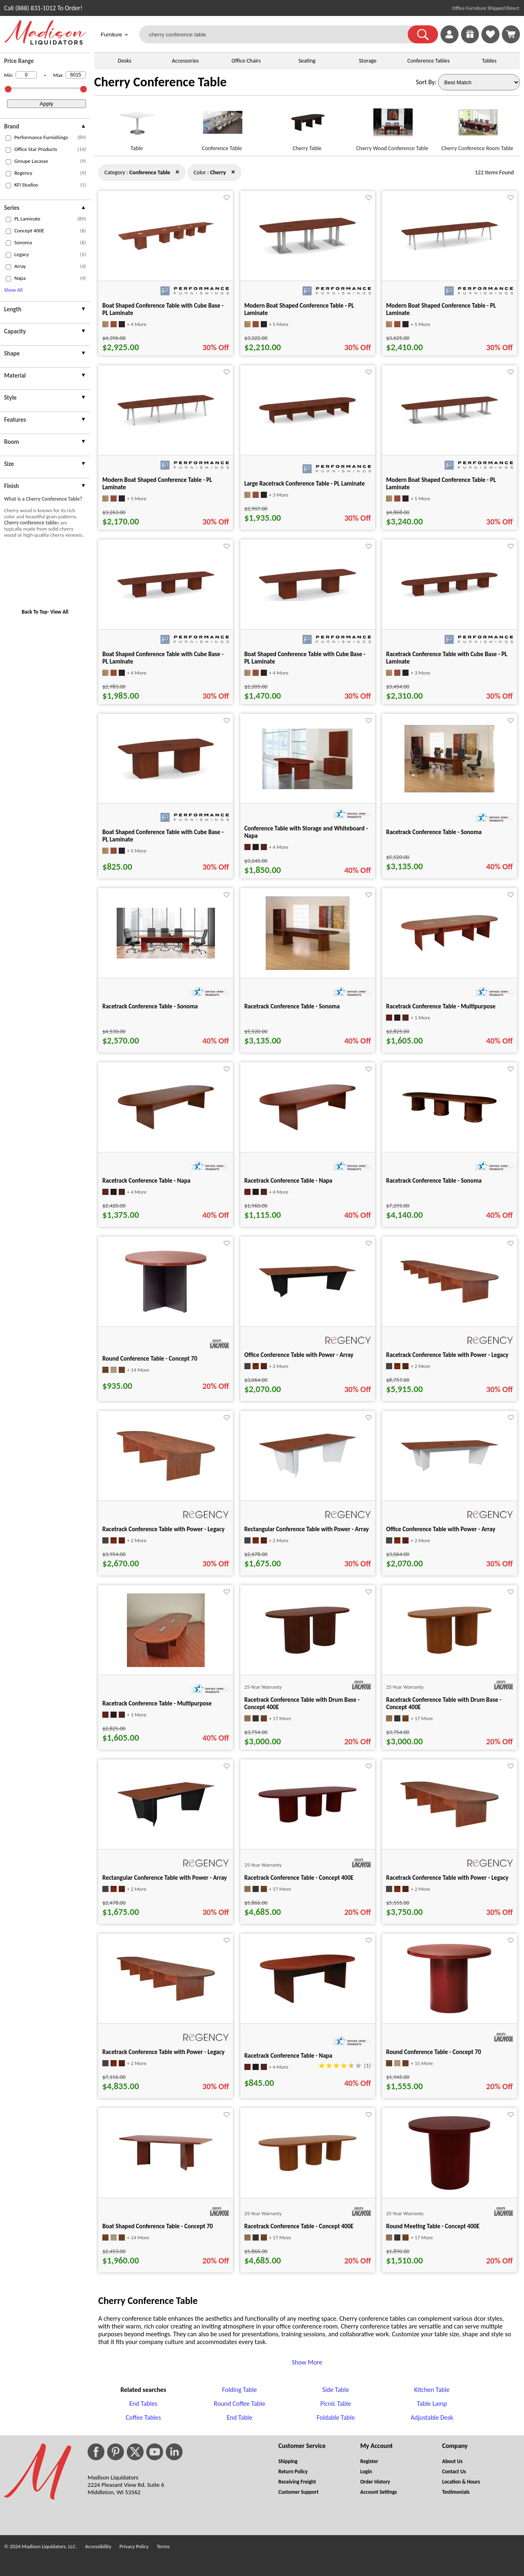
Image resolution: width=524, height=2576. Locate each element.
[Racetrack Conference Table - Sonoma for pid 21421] (308, 968)
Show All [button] (13, 290)
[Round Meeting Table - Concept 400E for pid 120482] (449, 2187)
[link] (511, 34)
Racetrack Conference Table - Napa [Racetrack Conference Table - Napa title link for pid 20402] (146, 1180)
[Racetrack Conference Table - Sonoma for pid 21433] (166, 956)
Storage (368, 60)
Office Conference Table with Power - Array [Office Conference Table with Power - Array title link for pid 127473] (299, 1355)
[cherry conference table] (278, 34)
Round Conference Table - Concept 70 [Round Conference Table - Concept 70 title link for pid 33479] (433, 2052)
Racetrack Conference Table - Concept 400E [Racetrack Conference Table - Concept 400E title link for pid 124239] (299, 1877)
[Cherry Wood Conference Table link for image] (392, 126)
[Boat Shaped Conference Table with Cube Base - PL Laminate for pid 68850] (166, 249)
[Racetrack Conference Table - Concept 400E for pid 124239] (307, 1820)
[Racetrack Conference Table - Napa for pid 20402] (166, 1128)
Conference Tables (428, 60)
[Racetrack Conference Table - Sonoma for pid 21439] (449, 1122)
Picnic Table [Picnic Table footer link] (335, 2403)
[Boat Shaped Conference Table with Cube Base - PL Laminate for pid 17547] (166, 596)
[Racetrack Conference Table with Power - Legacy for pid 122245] (166, 1479)
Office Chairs (246, 60)
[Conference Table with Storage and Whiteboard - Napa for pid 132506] (307, 787)
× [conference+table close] (233, 171)
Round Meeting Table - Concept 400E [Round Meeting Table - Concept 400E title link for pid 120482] (432, 2226)
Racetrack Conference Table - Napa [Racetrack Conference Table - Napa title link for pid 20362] (288, 2055)
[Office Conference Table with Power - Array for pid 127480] (449, 1470)
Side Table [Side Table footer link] (335, 2390)
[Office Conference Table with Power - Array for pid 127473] (307, 1295)
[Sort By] (479, 82)
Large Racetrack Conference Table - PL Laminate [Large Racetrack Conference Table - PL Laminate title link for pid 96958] (304, 483)
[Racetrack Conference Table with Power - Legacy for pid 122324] (449, 1825)
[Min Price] (26, 75)
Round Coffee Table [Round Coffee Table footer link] (239, 2403)
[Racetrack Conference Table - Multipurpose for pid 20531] (166, 1665)
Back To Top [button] (34, 612)
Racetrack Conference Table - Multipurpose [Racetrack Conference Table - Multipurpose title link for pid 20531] (157, 1703)
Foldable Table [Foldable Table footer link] (335, 2417)
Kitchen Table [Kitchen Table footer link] (432, 2390)
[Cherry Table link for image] (307, 126)
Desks (124, 60)
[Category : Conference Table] (149, 172)
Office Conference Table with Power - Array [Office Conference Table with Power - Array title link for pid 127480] (440, 1529)
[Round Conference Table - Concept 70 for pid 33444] (166, 1314)
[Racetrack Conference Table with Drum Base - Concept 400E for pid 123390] (307, 1654)
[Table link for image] (136, 126)
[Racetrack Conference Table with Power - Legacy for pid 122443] (166, 1998)
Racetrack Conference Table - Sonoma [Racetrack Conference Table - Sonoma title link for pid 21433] (150, 1006)
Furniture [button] (115, 35)
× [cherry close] (177, 171)
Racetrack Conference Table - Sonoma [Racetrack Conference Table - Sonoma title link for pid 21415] (433, 832)
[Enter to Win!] (470, 41)
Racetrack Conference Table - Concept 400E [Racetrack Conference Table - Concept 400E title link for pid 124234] (299, 2226)
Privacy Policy (134, 2546)
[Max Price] (76, 75)
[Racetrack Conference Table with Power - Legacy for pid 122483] (449, 1301)
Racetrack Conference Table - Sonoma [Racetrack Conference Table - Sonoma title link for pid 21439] (433, 1180)
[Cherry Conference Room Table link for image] (477, 126)
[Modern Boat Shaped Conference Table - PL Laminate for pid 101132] (307, 253)
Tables (489, 60)
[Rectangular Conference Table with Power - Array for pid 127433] (166, 1825)
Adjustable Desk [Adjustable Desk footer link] (432, 2417)
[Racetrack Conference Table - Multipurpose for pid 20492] (449, 949)
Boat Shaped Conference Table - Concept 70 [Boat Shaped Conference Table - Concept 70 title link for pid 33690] (157, 2226)
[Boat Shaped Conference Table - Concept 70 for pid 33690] (166, 2171)
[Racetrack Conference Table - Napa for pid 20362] (307, 2002)
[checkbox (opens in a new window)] (8, 138)
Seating (307, 60)
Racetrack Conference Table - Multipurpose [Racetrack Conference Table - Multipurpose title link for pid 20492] (440, 1006)
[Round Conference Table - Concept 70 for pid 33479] (449, 2013)
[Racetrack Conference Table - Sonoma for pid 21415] (449, 790)
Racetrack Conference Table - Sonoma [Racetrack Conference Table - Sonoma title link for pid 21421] (292, 1006)
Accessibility (98, 2546)
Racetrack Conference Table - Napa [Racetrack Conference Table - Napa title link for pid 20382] (288, 1180)
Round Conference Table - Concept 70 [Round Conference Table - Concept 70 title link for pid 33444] (149, 1358)
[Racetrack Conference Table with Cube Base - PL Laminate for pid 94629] (449, 595)
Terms (163, 2546)
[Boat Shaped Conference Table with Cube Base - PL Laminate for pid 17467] (307, 599)
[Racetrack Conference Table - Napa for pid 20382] (307, 1129)
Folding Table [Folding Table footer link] (239, 2390)
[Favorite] (227, 197)
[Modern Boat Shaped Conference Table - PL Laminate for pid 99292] (449, 423)
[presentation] (45, 127)
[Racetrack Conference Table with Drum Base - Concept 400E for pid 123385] (449, 1654)
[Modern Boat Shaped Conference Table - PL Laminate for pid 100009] (449, 248)
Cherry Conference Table (160, 82)
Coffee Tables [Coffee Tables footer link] (143, 2417)
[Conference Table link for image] (221, 126)
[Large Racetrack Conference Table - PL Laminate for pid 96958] (307, 422)
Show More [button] (307, 2362)
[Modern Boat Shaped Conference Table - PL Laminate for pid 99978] (166, 424)
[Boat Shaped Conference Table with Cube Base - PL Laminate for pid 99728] (166, 778)
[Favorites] (490, 41)
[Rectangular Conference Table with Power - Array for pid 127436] (307, 1476)
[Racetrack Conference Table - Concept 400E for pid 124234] (307, 2169)
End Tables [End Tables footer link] (143, 2403)
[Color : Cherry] (218, 172)
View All (59, 612)
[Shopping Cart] (511, 34)
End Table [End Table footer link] (240, 2417)
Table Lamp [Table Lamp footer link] (432, 2403)
